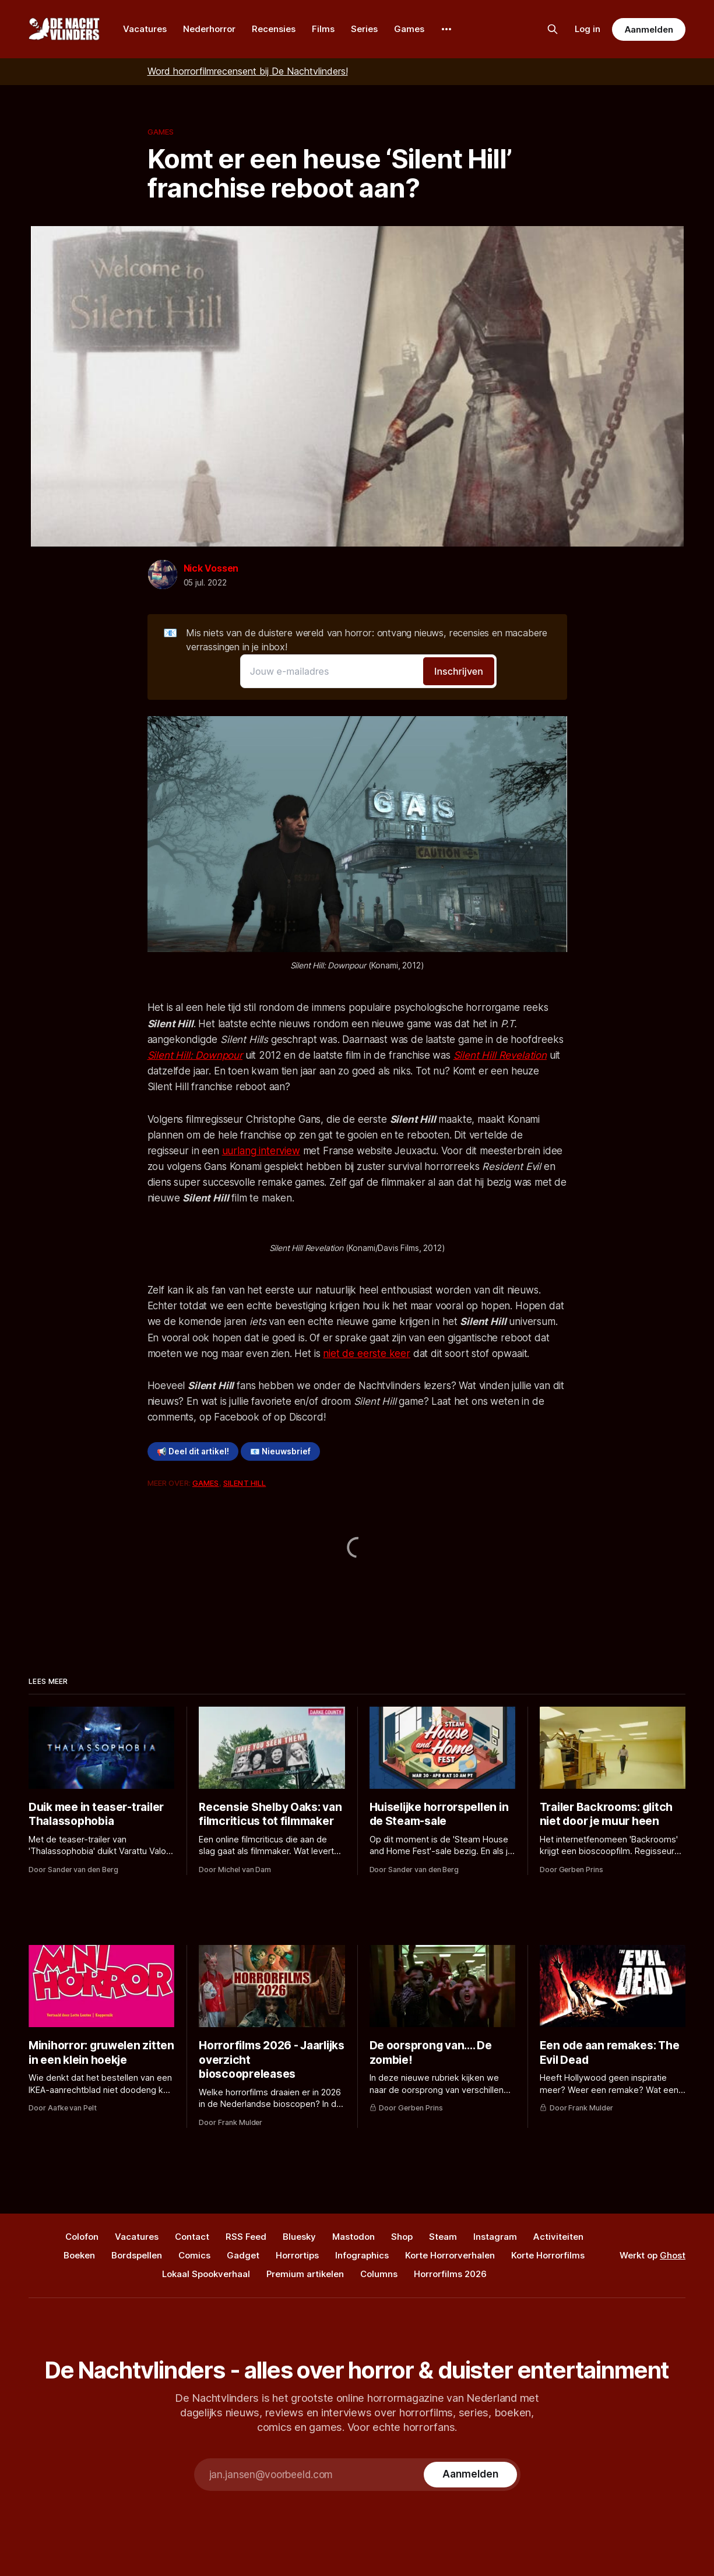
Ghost (672, 2255)
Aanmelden (648, 29)
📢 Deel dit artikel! (193, 1451)
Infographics (362, 2255)
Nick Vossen (211, 568)
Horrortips (297, 2255)
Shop (402, 2236)
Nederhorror (209, 28)
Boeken (79, 2255)
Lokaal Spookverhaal (206, 2273)
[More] (446, 29)
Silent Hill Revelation (500, 1055)
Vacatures (145, 28)
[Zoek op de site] (552, 29)
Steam (443, 2236)
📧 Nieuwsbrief (280, 1451)
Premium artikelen (305, 2273)
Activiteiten (558, 2236)
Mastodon (353, 2236)
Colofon (82, 2236)
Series (364, 28)
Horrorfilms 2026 (450, 2273)
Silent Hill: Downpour (194, 1055)
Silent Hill (244, 1483)
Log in (587, 28)
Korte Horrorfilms (548, 2255)
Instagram (495, 2236)
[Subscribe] (470, 2474)
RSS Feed (246, 2236)
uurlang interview (261, 1151)
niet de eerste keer (366, 1353)
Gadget (243, 2255)
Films (323, 28)
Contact (192, 2236)
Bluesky (299, 2236)
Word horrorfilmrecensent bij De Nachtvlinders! (247, 71)
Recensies (274, 28)
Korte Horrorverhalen (450, 2255)
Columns (379, 2273)
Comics (194, 2255)
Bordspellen (136, 2255)
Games (409, 28)
